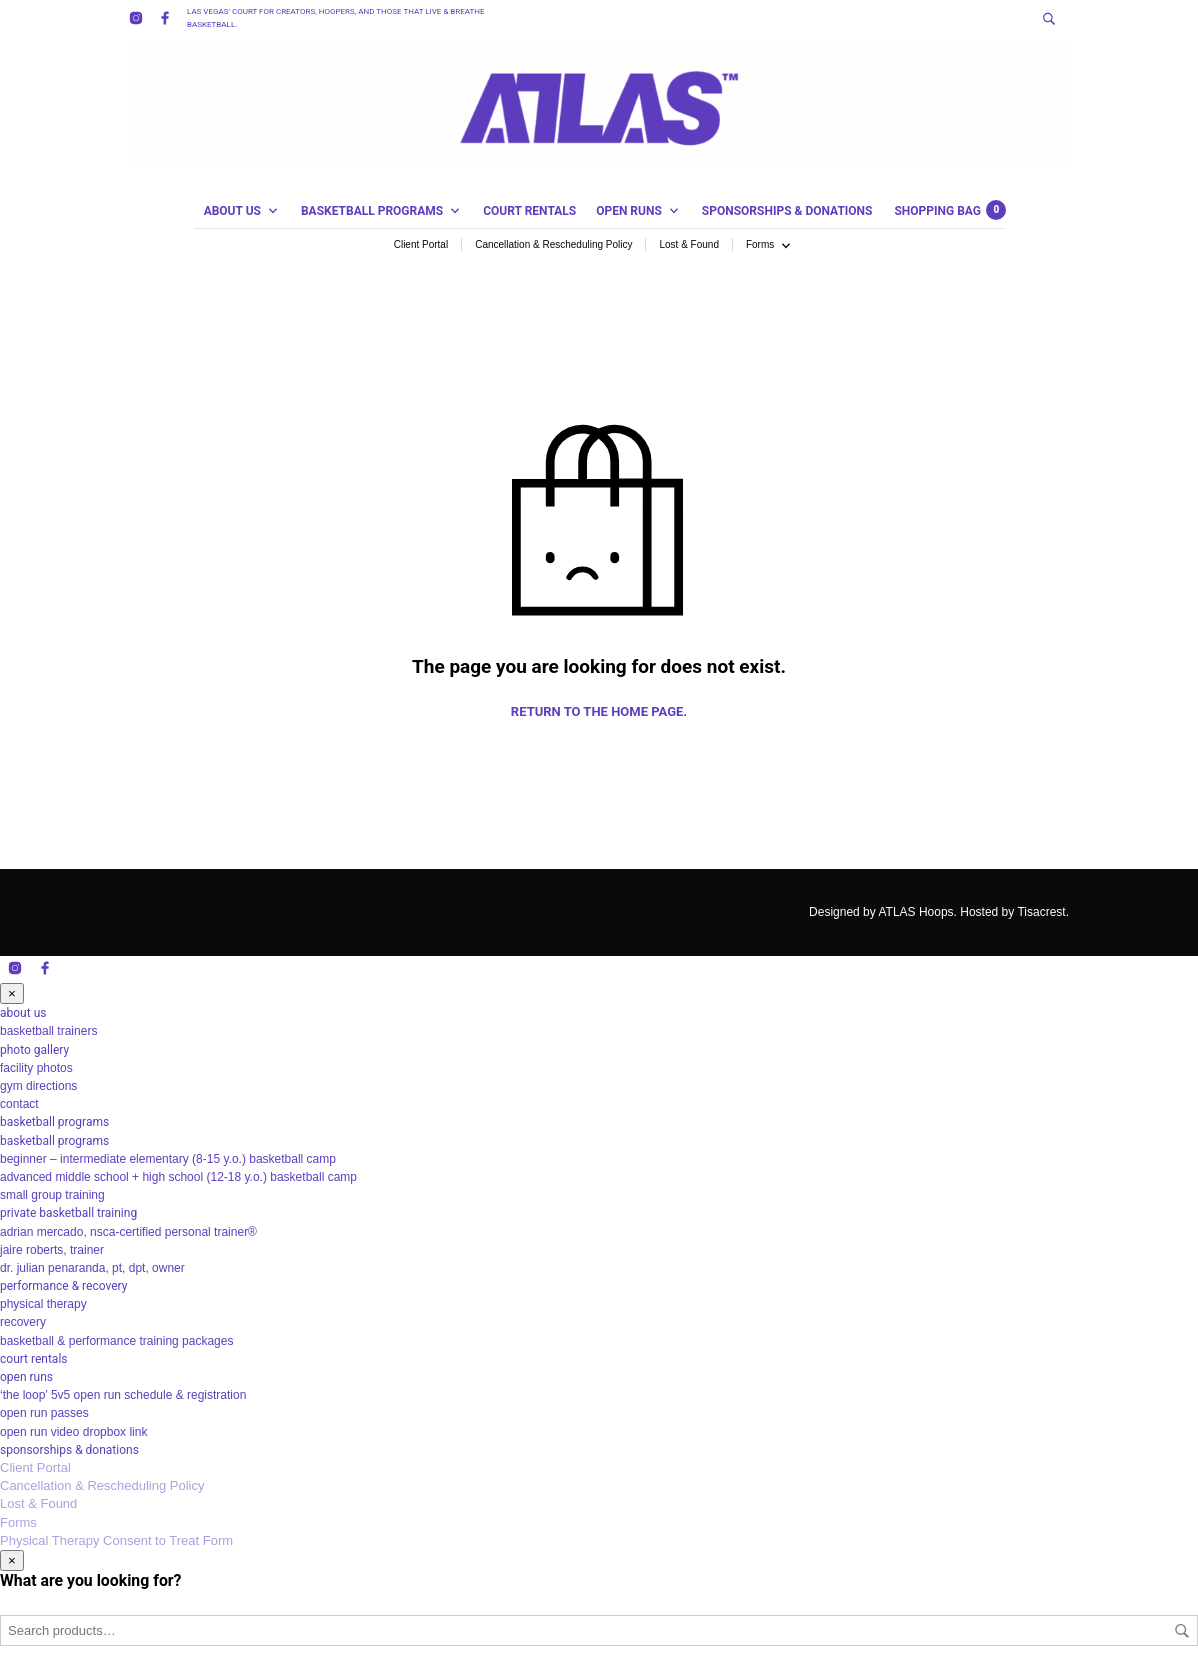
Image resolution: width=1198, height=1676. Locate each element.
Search (1182, 1631)
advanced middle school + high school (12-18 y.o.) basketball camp (178, 1177)
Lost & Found (688, 244)
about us (232, 211)
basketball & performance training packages (116, 1341)
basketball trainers (48, 1031)
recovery (23, 1322)
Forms (760, 244)
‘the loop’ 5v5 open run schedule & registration (123, 1395)
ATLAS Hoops (915, 912)
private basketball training (68, 1213)
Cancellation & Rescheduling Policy (553, 244)
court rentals (529, 211)
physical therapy (43, 1304)
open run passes (44, 1413)
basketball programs (372, 211)
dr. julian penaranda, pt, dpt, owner (92, 1268)
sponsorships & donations (787, 211)
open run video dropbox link (73, 1432)
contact (19, 1104)
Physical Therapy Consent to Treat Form (116, 1540)
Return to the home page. (599, 711)
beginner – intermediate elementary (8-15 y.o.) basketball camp (168, 1159)
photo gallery (34, 1050)
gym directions (38, 1086)
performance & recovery (63, 1286)
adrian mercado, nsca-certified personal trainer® (128, 1232)
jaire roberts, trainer (52, 1250)
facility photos (36, 1068)
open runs (629, 211)
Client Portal (421, 244)
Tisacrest (1041, 912)
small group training (52, 1195)
